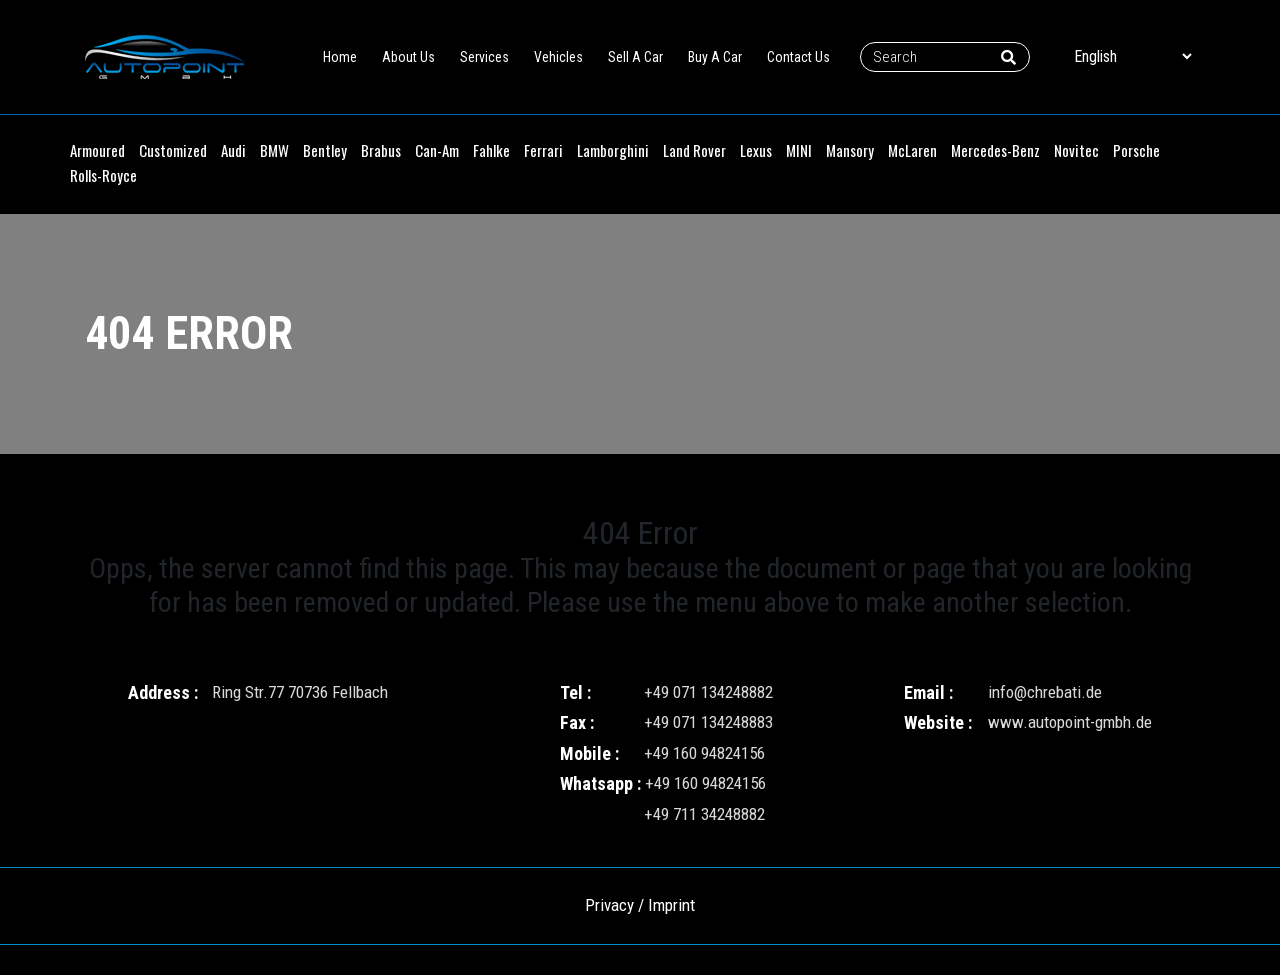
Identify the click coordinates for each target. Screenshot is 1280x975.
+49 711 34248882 (704, 814)
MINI (799, 150)
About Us (408, 57)
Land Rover (694, 150)
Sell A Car (635, 57)
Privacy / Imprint (640, 905)
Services (484, 57)
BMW (274, 150)
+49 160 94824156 (704, 753)
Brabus (381, 150)
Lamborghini (613, 150)
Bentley (325, 150)
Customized (173, 150)
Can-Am (437, 150)
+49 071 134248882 (708, 692)
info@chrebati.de (1045, 692)
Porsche (1136, 150)
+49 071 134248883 (708, 722)
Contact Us (798, 57)
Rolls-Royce (103, 175)
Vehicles (558, 57)
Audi (233, 150)
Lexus (756, 150)
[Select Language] (1132, 56)
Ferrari (543, 150)
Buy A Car (715, 57)
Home (340, 57)
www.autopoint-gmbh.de (1070, 722)
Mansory (850, 150)
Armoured (97, 150)
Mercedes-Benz (995, 150)
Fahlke (491, 150)
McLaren (912, 150)
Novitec (1076, 150)
